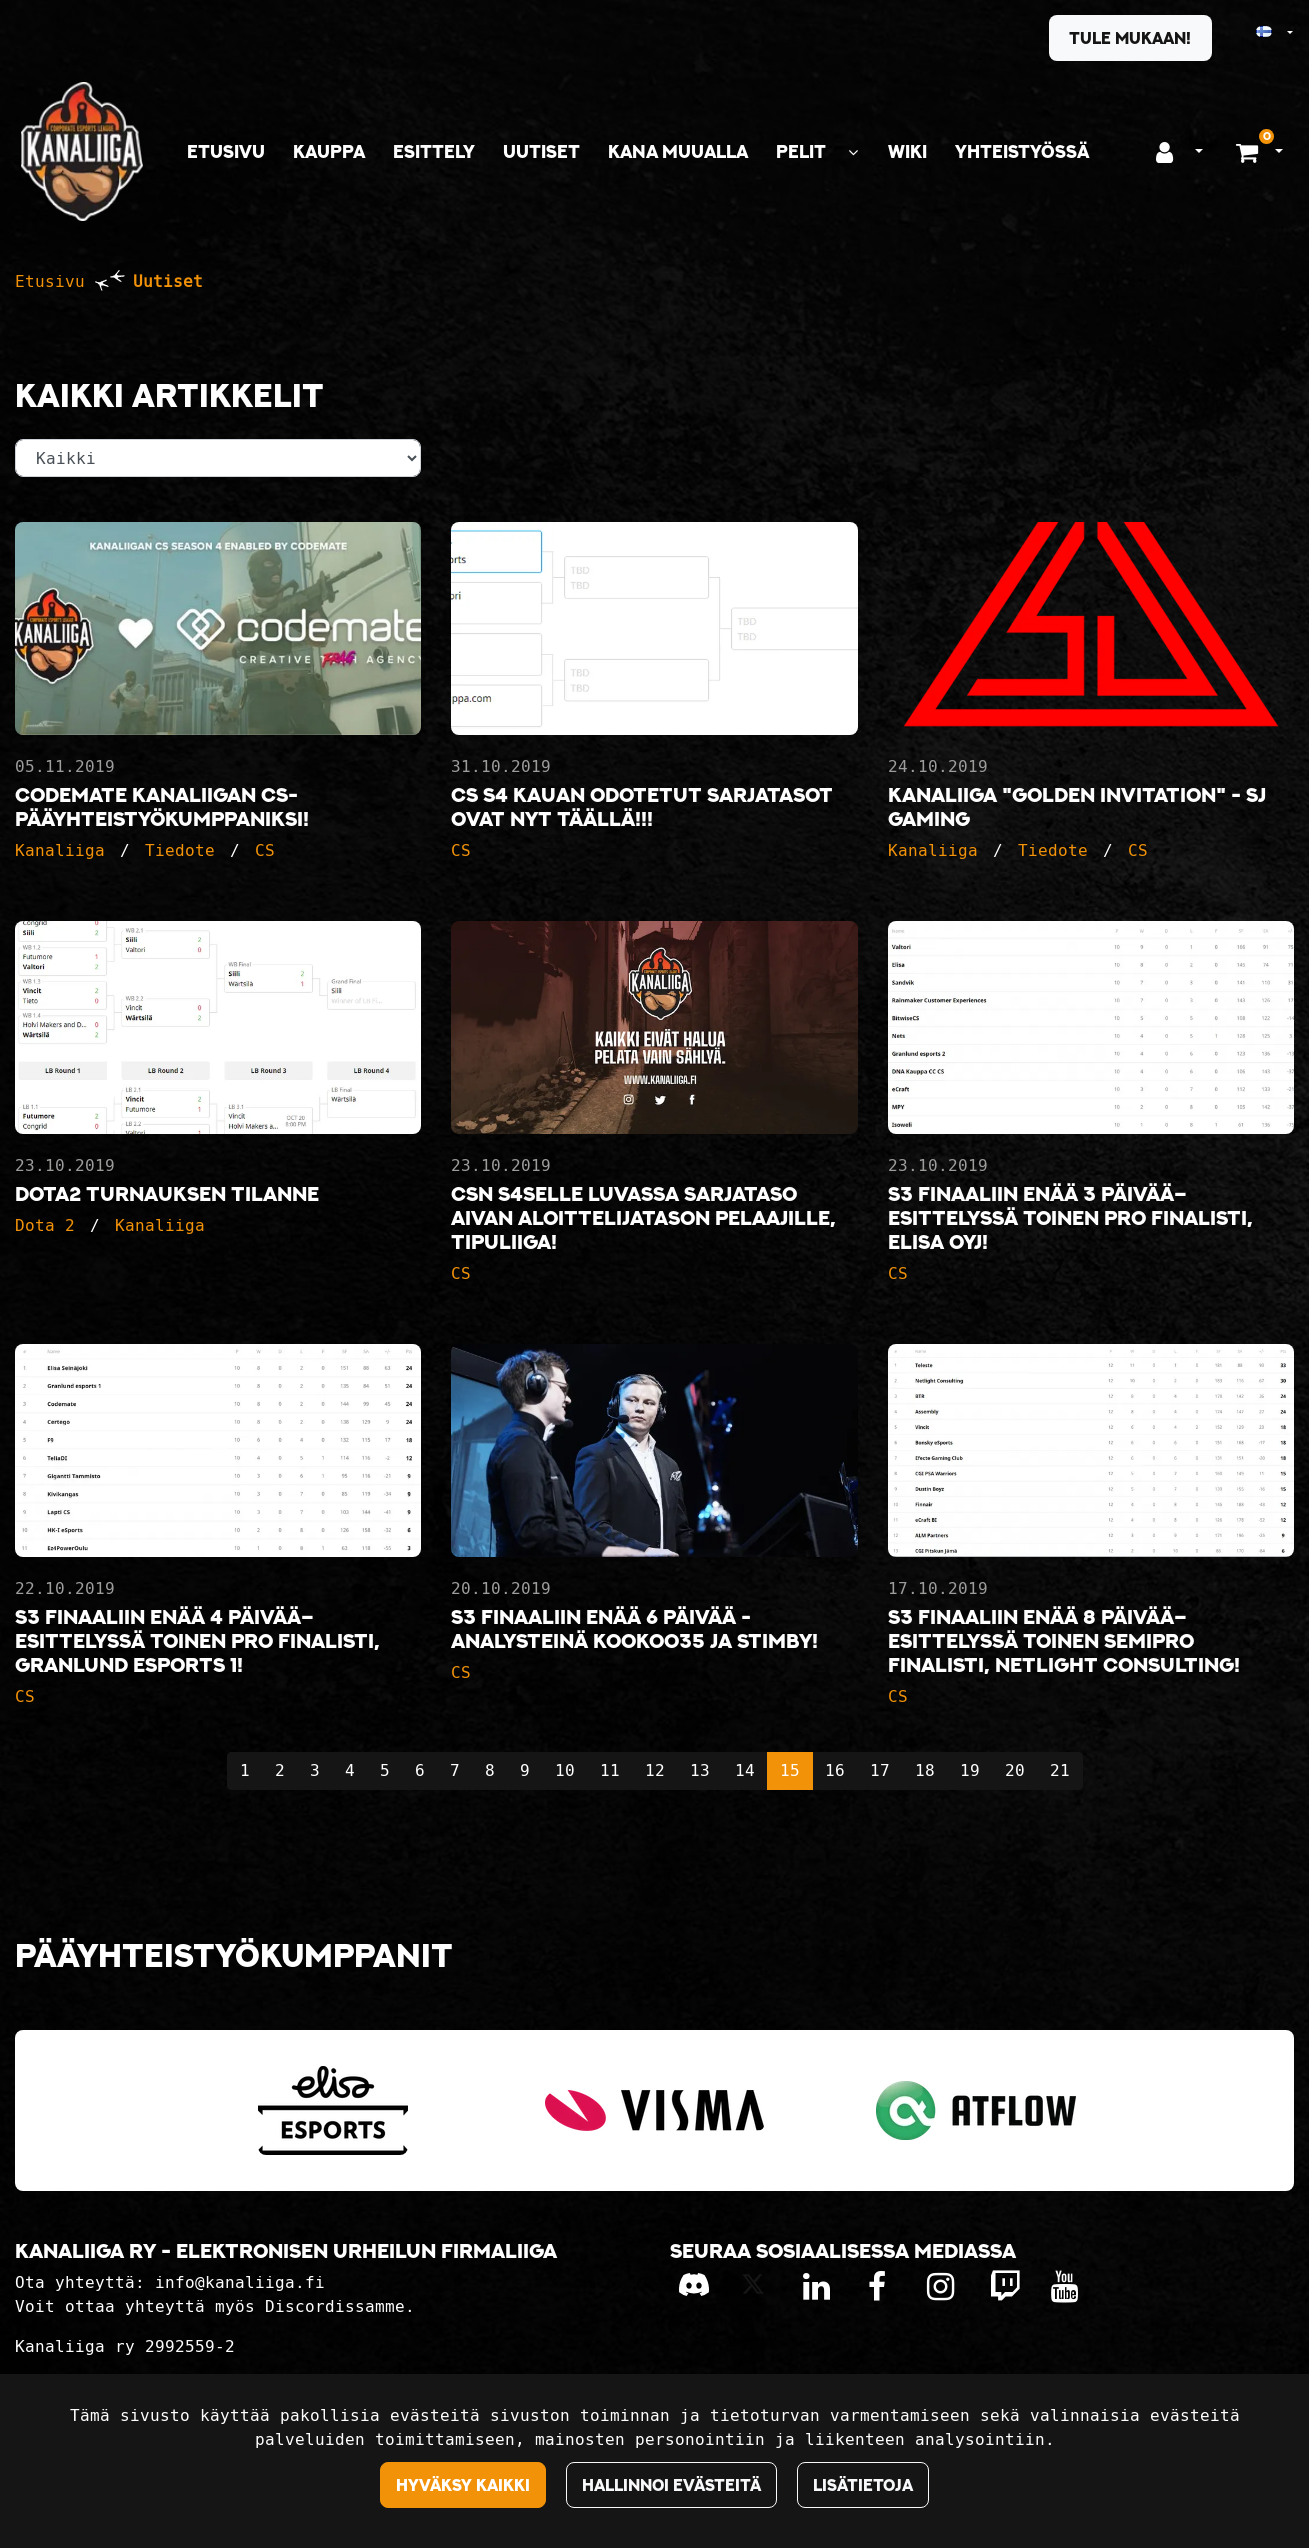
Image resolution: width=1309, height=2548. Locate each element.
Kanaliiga (60, 850)
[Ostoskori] (1249, 152)
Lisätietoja (863, 2485)
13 (700, 1770)
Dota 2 (45, 1225)
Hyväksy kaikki (463, 2485)
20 (1015, 1770)
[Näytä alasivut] (853, 152)
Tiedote (180, 850)
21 (1060, 1770)
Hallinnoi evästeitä (671, 2485)
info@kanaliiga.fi (240, 2282)
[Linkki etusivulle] (82, 151)
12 (655, 1770)
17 (880, 1770)
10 (565, 1770)
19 (970, 1770)
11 (610, 1770)
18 (925, 1770)
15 (790, 1770)
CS (265, 850)
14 (745, 1770)
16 (835, 1770)
